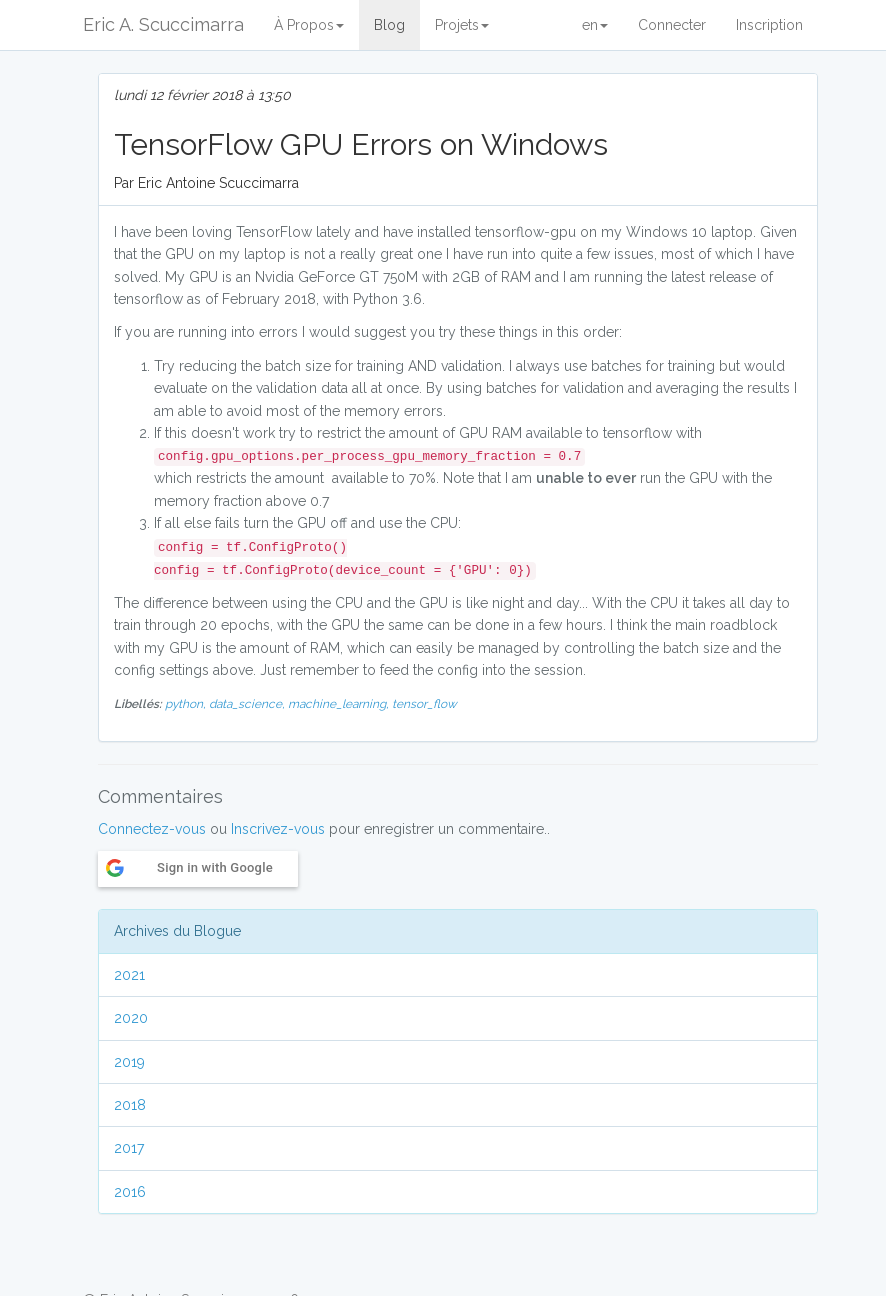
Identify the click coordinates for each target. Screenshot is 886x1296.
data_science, (248, 704)
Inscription (769, 25)
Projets (462, 25)
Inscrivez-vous (278, 829)
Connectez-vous (152, 829)
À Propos (309, 25)
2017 (129, 1148)
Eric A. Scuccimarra (163, 24)
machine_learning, (340, 704)
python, (187, 704)
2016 (130, 1192)
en (595, 25)
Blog (389, 25)
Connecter (672, 25)
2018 (130, 1105)
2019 (129, 1062)
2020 (131, 1018)
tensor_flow (424, 704)
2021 (129, 975)
